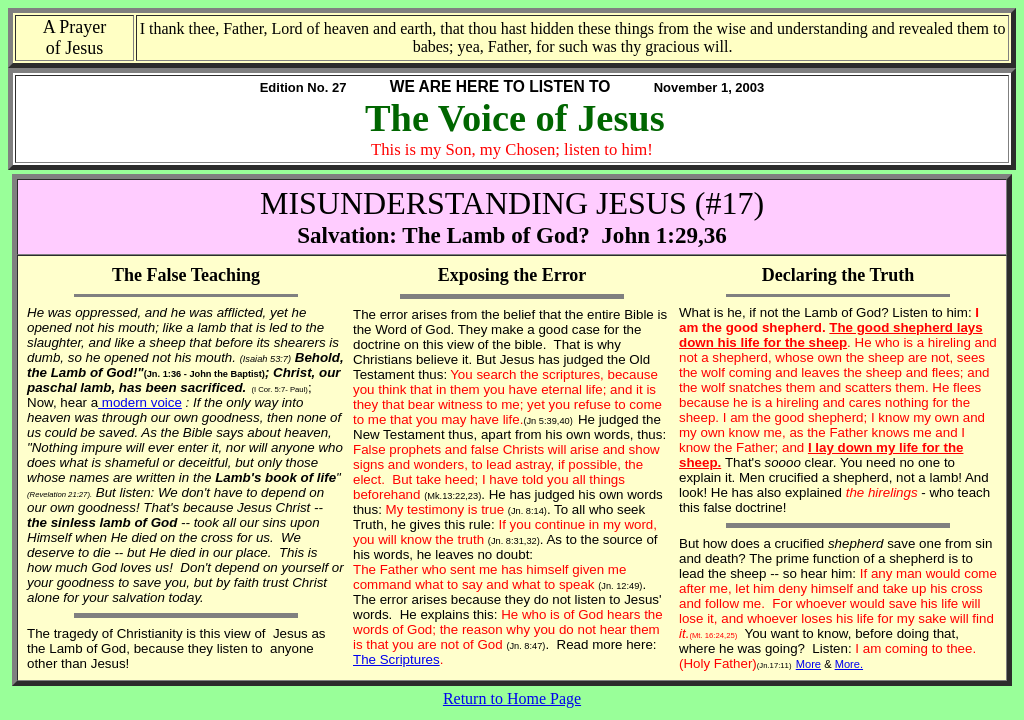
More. (849, 664)
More (808, 664)
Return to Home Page (512, 698)
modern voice (140, 402)
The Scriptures (396, 659)
